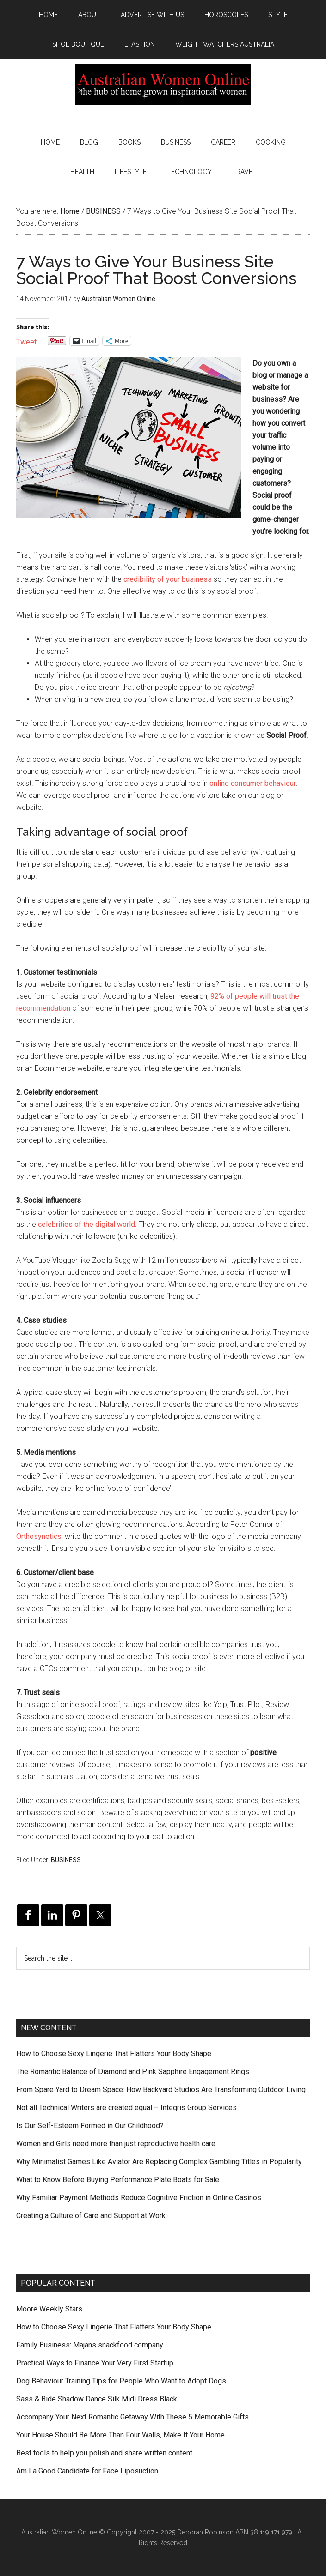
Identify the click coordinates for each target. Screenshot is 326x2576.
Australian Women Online (163, 84)
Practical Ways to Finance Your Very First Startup (94, 2363)
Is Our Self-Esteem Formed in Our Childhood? (90, 2125)
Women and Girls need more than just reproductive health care (115, 2143)
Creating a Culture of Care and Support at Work (91, 2215)
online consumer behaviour (252, 783)
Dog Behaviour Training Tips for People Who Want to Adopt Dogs (121, 2381)
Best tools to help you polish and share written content (104, 2453)
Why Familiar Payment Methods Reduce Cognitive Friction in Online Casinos (138, 2197)
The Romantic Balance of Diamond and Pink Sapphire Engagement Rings (132, 2071)
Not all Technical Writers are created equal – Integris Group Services (126, 2107)
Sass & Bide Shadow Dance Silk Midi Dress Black (96, 2399)
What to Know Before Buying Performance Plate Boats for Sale (117, 2179)
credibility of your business (167, 579)
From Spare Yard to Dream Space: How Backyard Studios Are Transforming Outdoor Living (161, 2089)
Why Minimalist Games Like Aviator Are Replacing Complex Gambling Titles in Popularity (159, 2161)
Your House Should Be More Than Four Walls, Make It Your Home (120, 2435)
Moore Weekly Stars (49, 2309)
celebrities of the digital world (86, 1224)
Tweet (26, 341)
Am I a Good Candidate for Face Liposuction (87, 2471)
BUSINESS (66, 1860)
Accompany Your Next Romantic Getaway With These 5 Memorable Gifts (132, 2417)
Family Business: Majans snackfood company (89, 2345)
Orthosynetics (39, 1536)
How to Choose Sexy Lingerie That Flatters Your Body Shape (113, 2053)
